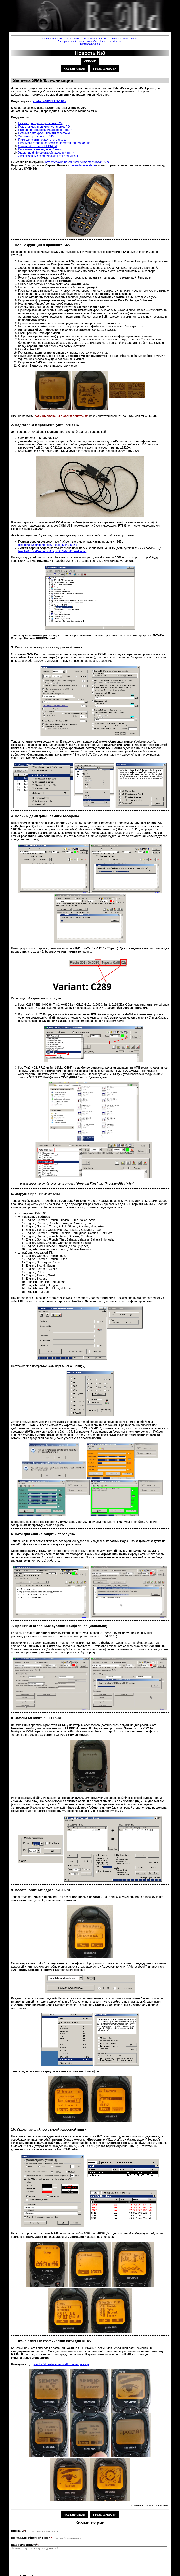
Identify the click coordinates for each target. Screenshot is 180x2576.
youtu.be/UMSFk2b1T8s (49, 101)
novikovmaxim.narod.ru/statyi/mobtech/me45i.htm (77, 162)
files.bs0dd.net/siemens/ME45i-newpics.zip (61, 2325)
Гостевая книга (82, 38)
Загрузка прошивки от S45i (36, 136)
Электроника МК (75, 41)
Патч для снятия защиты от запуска (42, 139)
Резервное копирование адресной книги (45, 129)
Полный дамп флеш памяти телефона (44, 133)
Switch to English (98, 44)
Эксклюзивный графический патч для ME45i (48, 155)
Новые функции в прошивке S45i (40, 123)
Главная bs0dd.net (61, 38)
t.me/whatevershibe (83, 165)
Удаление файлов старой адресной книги (46, 152)
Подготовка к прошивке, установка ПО (44, 126)
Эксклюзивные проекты (105, 38)
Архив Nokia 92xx (96, 41)
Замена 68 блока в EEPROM (37, 146)
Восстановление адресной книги (40, 149)
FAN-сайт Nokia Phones (133, 38)
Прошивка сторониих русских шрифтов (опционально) (54, 142)
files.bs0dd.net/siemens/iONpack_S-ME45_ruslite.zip (52, 535)
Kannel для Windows (119, 41)
